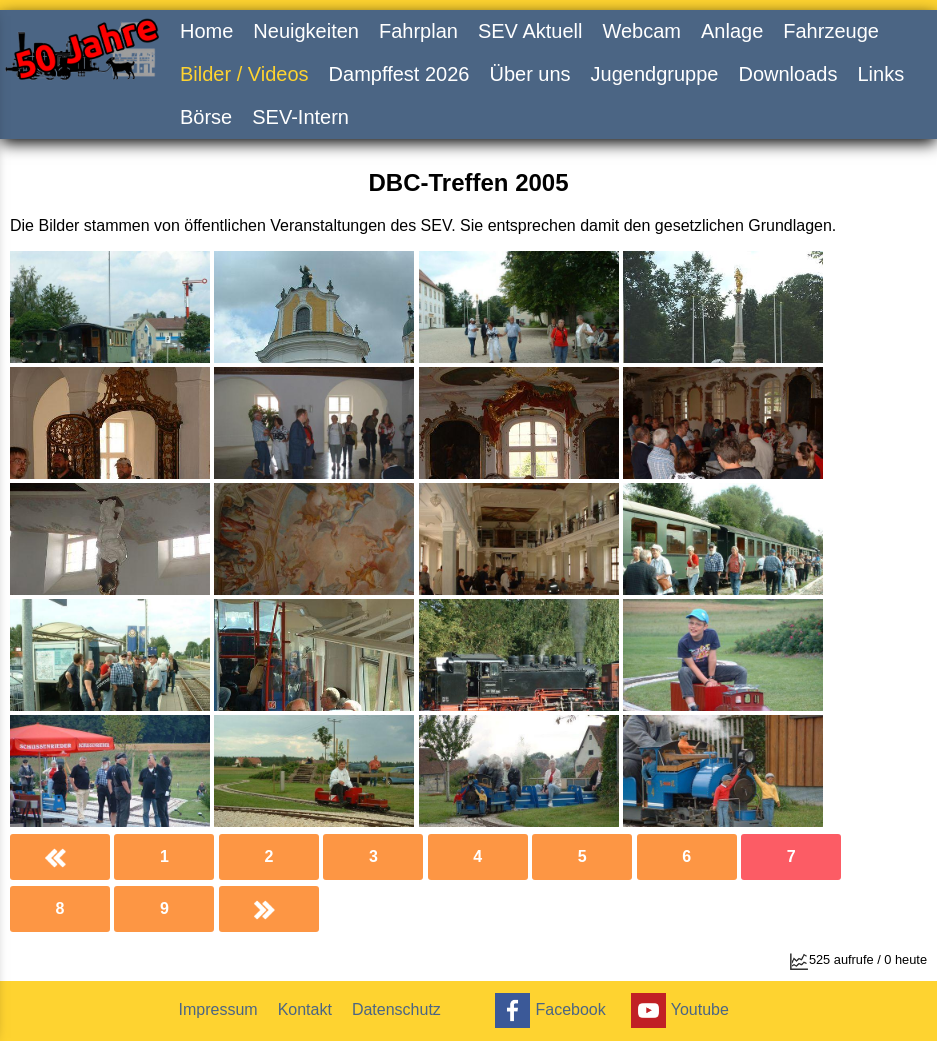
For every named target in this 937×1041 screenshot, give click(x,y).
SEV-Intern (300, 117)
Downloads (787, 74)
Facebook (547, 1010)
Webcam (641, 31)
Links (880, 74)
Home (206, 31)
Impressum (218, 1009)
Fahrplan (418, 31)
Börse (206, 117)
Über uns (529, 74)
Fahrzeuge (831, 31)
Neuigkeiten (306, 31)
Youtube (677, 1010)
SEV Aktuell (530, 31)
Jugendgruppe (655, 74)
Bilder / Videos (244, 74)
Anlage (732, 31)
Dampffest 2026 (399, 74)
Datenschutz (396, 1009)
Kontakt (305, 1009)
